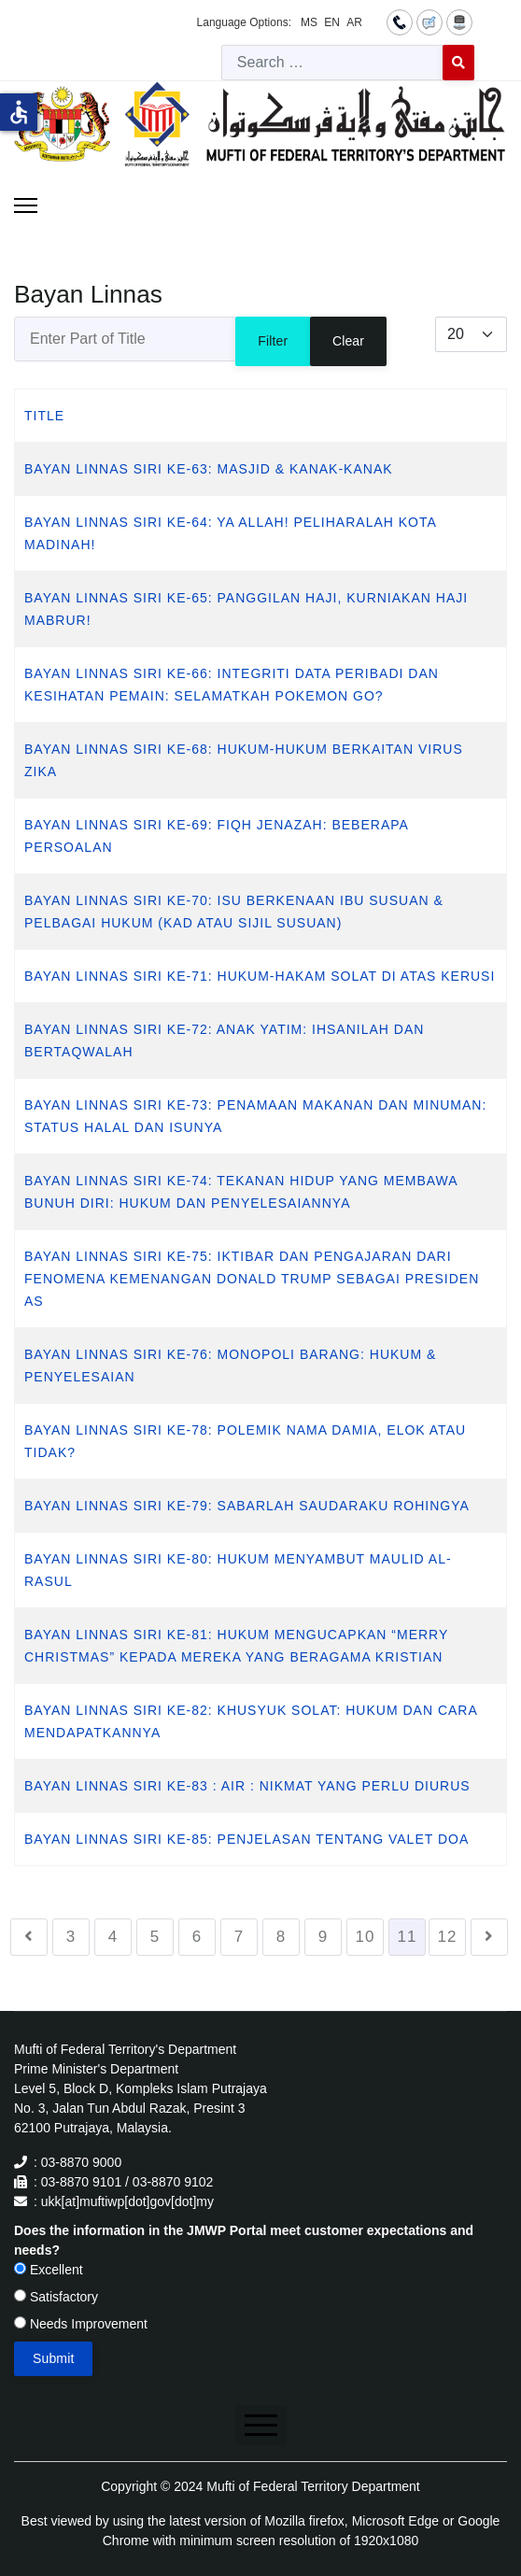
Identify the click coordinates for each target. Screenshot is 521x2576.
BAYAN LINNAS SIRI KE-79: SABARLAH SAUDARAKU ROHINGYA (247, 1505)
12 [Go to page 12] (448, 1937)
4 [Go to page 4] (113, 1937)
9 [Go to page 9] (323, 1937)
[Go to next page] (489, 1937)
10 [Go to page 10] (365, 1937)
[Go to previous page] (29, 1937)
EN (332, 22)
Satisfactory (56, 2296)
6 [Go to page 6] (197, 1937)
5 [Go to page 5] (155, 1937)
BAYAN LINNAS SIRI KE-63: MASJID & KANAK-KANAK (208, 468)
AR (354, 22)
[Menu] (25, 205)
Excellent (48, 2269)
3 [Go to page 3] (71, 1937)
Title (44, 415)
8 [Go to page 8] (281, 1937)
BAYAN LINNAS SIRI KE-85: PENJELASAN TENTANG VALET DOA (246, 1839)
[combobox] (332, 62)
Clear (348, 340)
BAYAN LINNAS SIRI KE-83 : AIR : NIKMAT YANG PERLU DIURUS (247, 1785)
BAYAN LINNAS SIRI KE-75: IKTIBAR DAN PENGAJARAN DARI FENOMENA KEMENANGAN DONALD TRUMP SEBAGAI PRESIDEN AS (251, 1279)
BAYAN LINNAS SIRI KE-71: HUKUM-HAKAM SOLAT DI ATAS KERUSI (259, 976)
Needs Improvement (81, 2323)
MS (309, 22)
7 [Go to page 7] (239, 1937)
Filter (273, 340)
